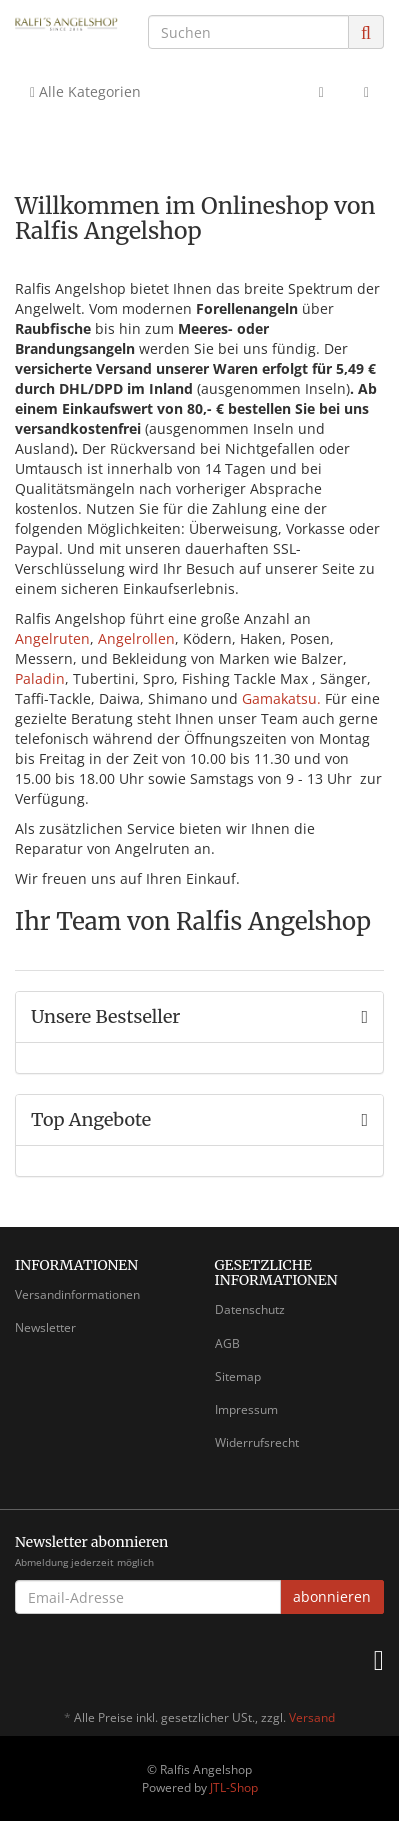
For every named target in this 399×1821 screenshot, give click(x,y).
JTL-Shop (234, 1787)
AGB (227, 1343)
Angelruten (52, 638)
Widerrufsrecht (257, 1442)
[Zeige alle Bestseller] (364, 1017)
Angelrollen (136, 638)
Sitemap (238, 1376)
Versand (312, 1717)
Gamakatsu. (281, 698)
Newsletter (45, 1327)
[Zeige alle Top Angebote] (364, 1120)
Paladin (40, 678)
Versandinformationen (77, 1294)
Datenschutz (250, 1309)
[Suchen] (248, 32)
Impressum (246, 1409)
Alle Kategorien (85, 91)
